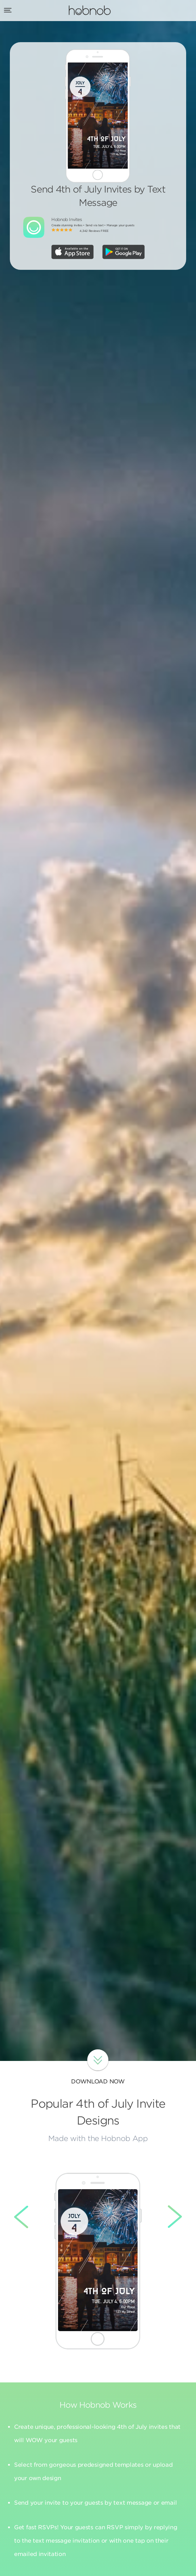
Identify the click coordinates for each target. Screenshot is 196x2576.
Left (25, 2216)
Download (98, 2060)
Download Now (98, 2081)
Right (170, 2216)
